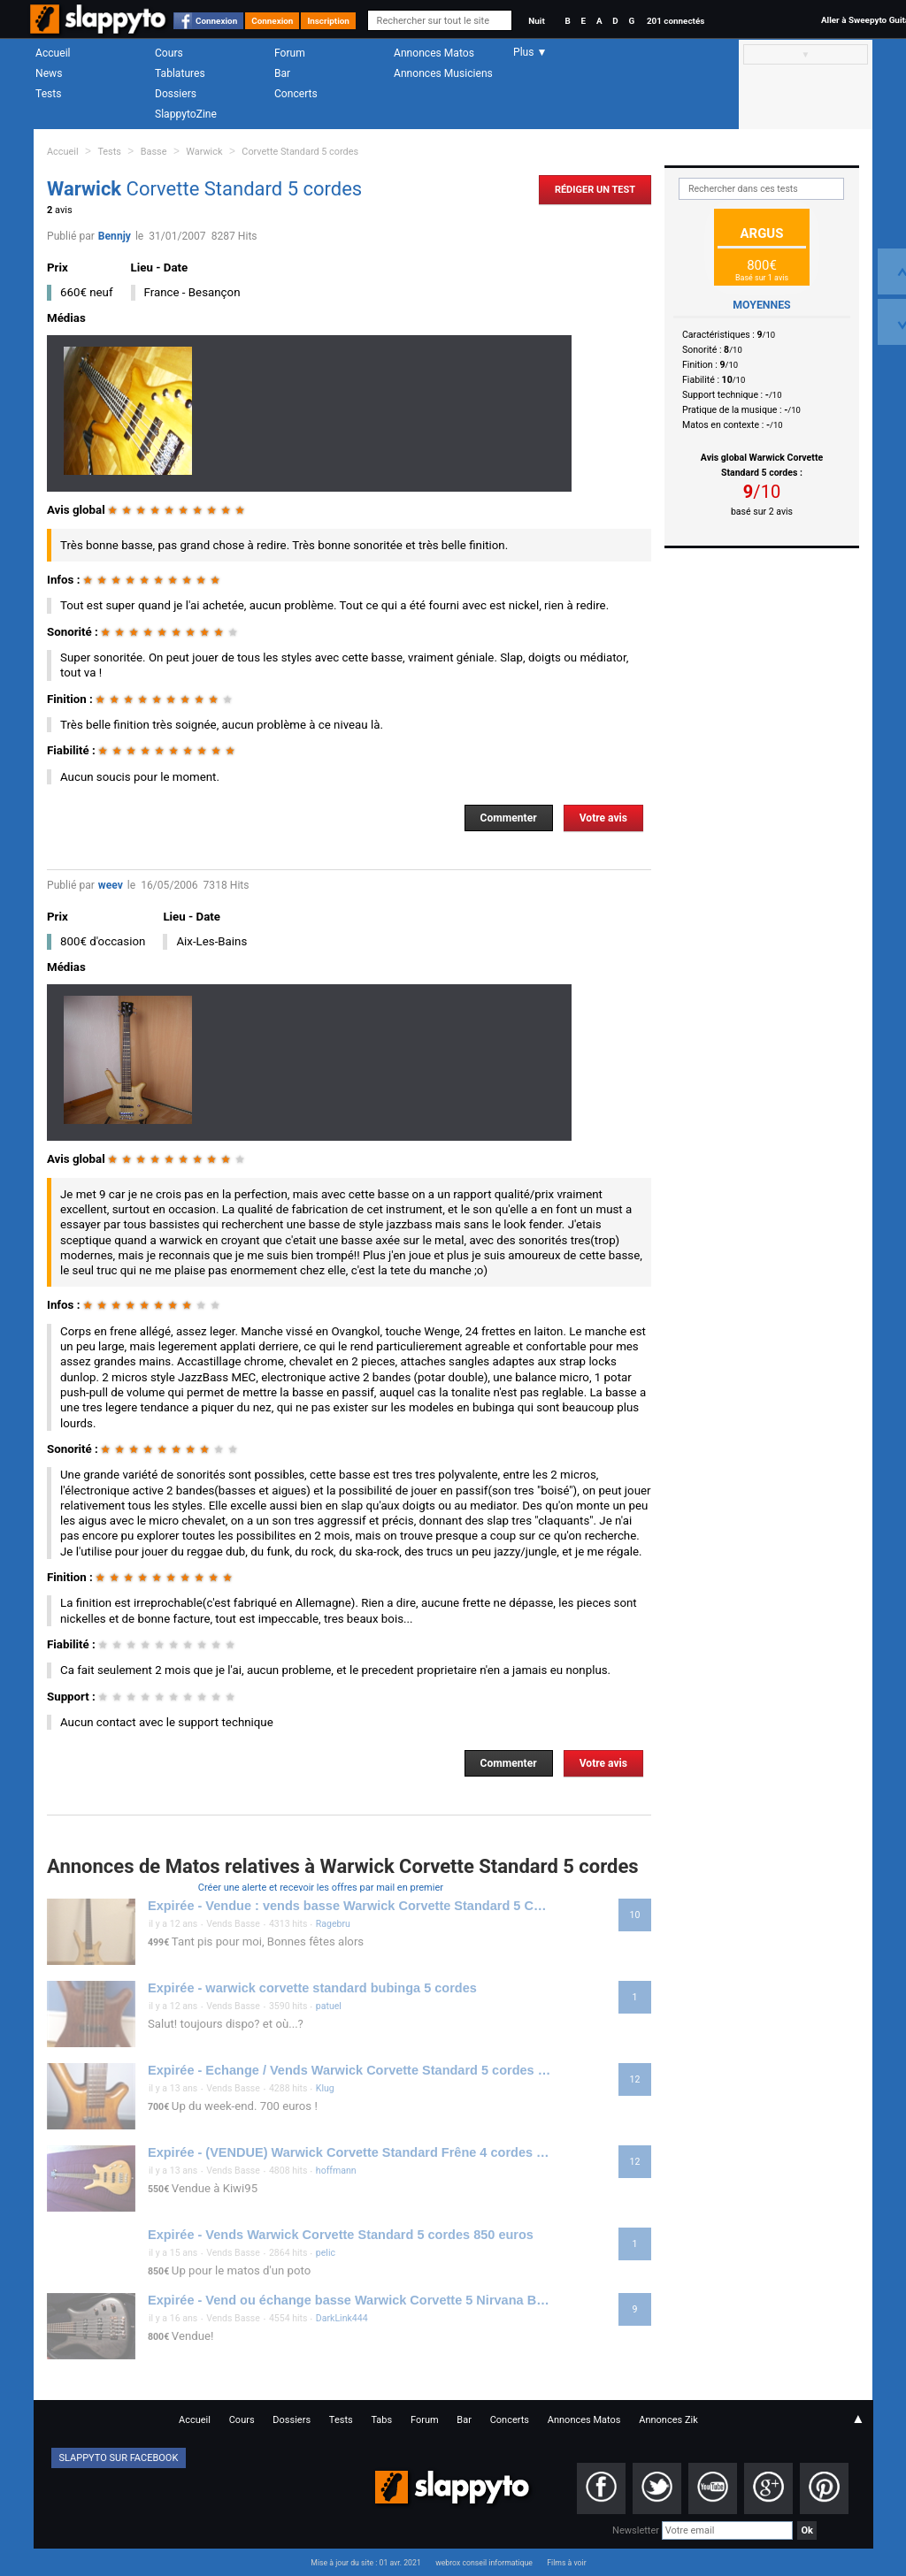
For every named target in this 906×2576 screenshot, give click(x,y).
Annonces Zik (668, 2420)
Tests (48, 94)
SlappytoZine (186, 114)
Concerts (296, 94)
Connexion (216, 21)
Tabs (381, 2420)
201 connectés (675, 21)
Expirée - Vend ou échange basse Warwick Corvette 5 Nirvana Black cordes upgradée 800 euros (349, 2300)
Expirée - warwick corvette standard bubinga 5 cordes (312, 1988)
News (48, 73)
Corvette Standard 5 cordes (300, 151)
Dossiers (175, 94)
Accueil (53, 53)
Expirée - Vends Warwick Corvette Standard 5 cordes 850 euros (341, 2235)
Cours (169, 53)
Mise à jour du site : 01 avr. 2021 (365, 2562)
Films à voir (566, 2562)
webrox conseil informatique (484, 2562)
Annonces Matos (434, 53)
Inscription (328, 21)
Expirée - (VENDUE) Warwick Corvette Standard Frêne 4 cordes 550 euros (349, 2152)
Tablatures (180, 73)
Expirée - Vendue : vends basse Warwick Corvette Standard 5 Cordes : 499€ (349, 1906)
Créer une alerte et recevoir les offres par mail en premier (320, 1887)
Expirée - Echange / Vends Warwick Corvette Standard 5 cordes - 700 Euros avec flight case (349, 2070)
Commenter (508, 818)
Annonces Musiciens (443, 73)
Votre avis (603, 818)
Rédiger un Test (595, 189)
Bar (282, 73)
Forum (289, 53)
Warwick (204, 151)
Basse (154, 151)
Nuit (536, 21)
